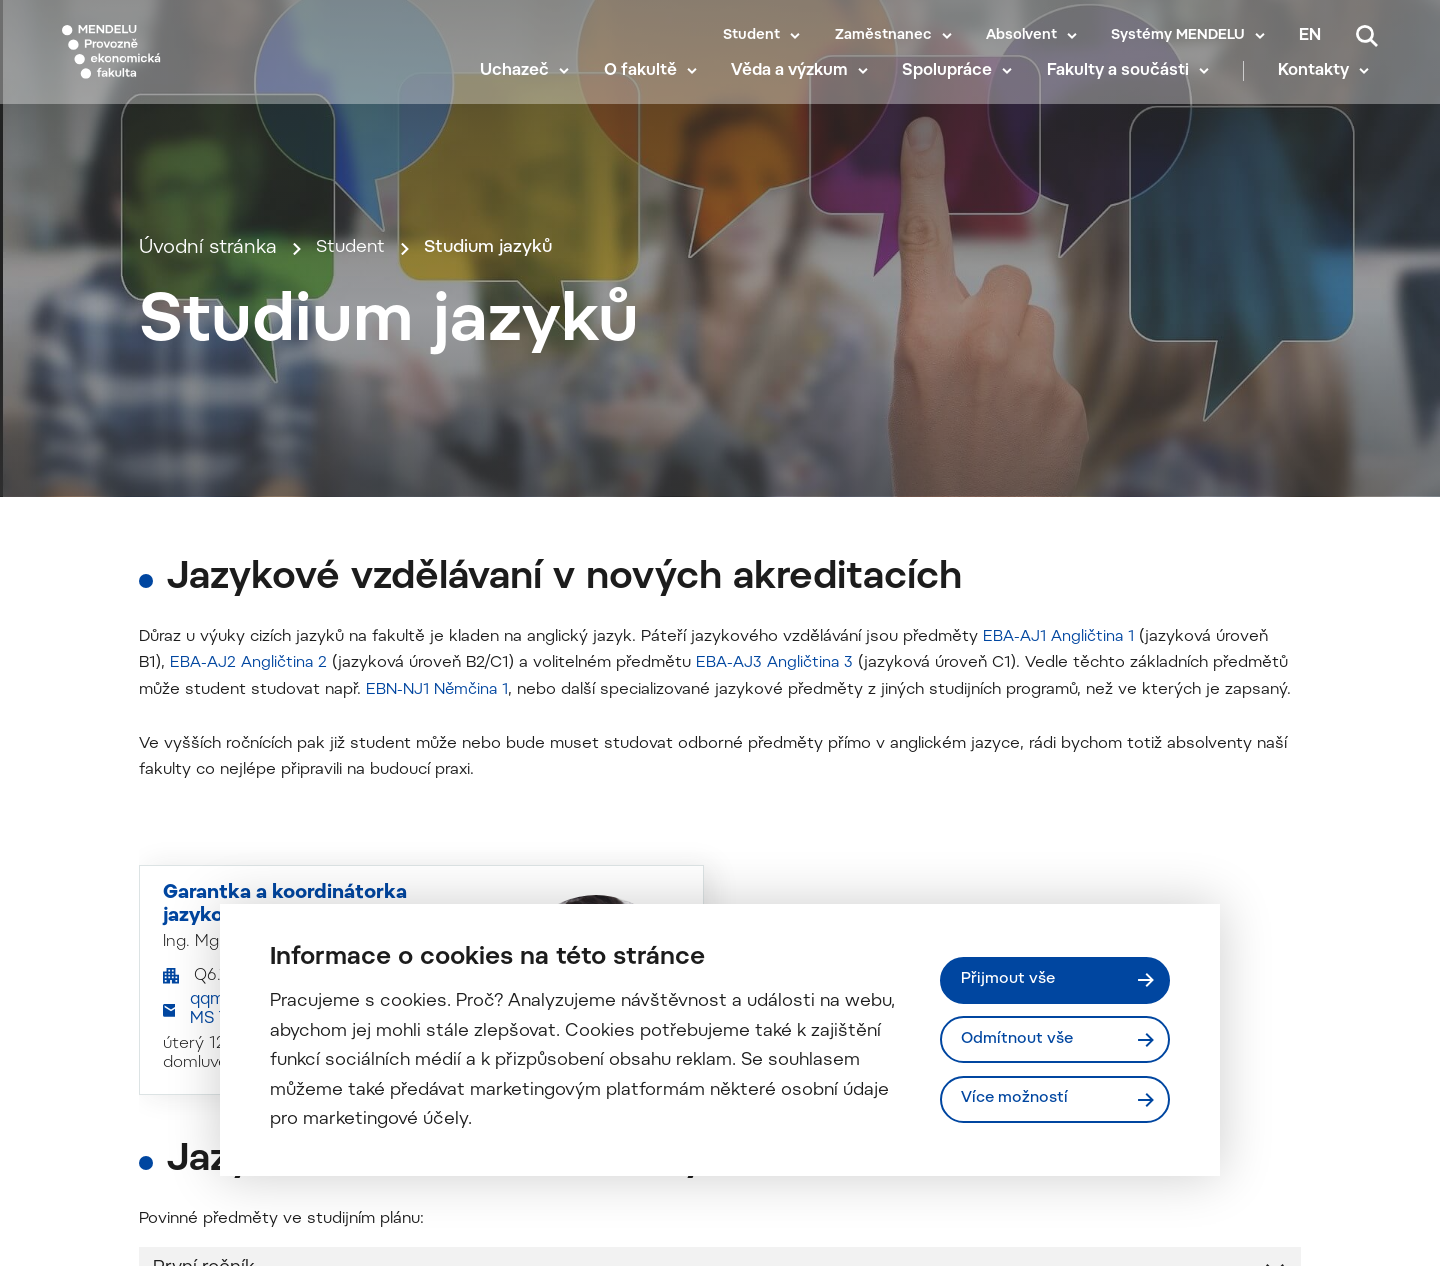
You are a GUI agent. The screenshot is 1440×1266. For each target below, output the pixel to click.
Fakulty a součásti (1126, 90)
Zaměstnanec (883, 36)
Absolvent (1021, 36)
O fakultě (648, 90)
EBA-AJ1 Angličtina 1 (1060, 900)
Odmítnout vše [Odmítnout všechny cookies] (1020, 1039)
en (1310, 36)
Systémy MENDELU (1178, 36)
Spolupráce (956, 90)
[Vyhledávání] (1367, 36)
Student (751, 36)
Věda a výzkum (798, 90)
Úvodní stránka (208, 390)
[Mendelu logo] (180, 62)
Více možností (1018, 1101)
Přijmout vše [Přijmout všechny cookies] (1010, 978)
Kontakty (1322, 90)
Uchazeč (523, 90)
